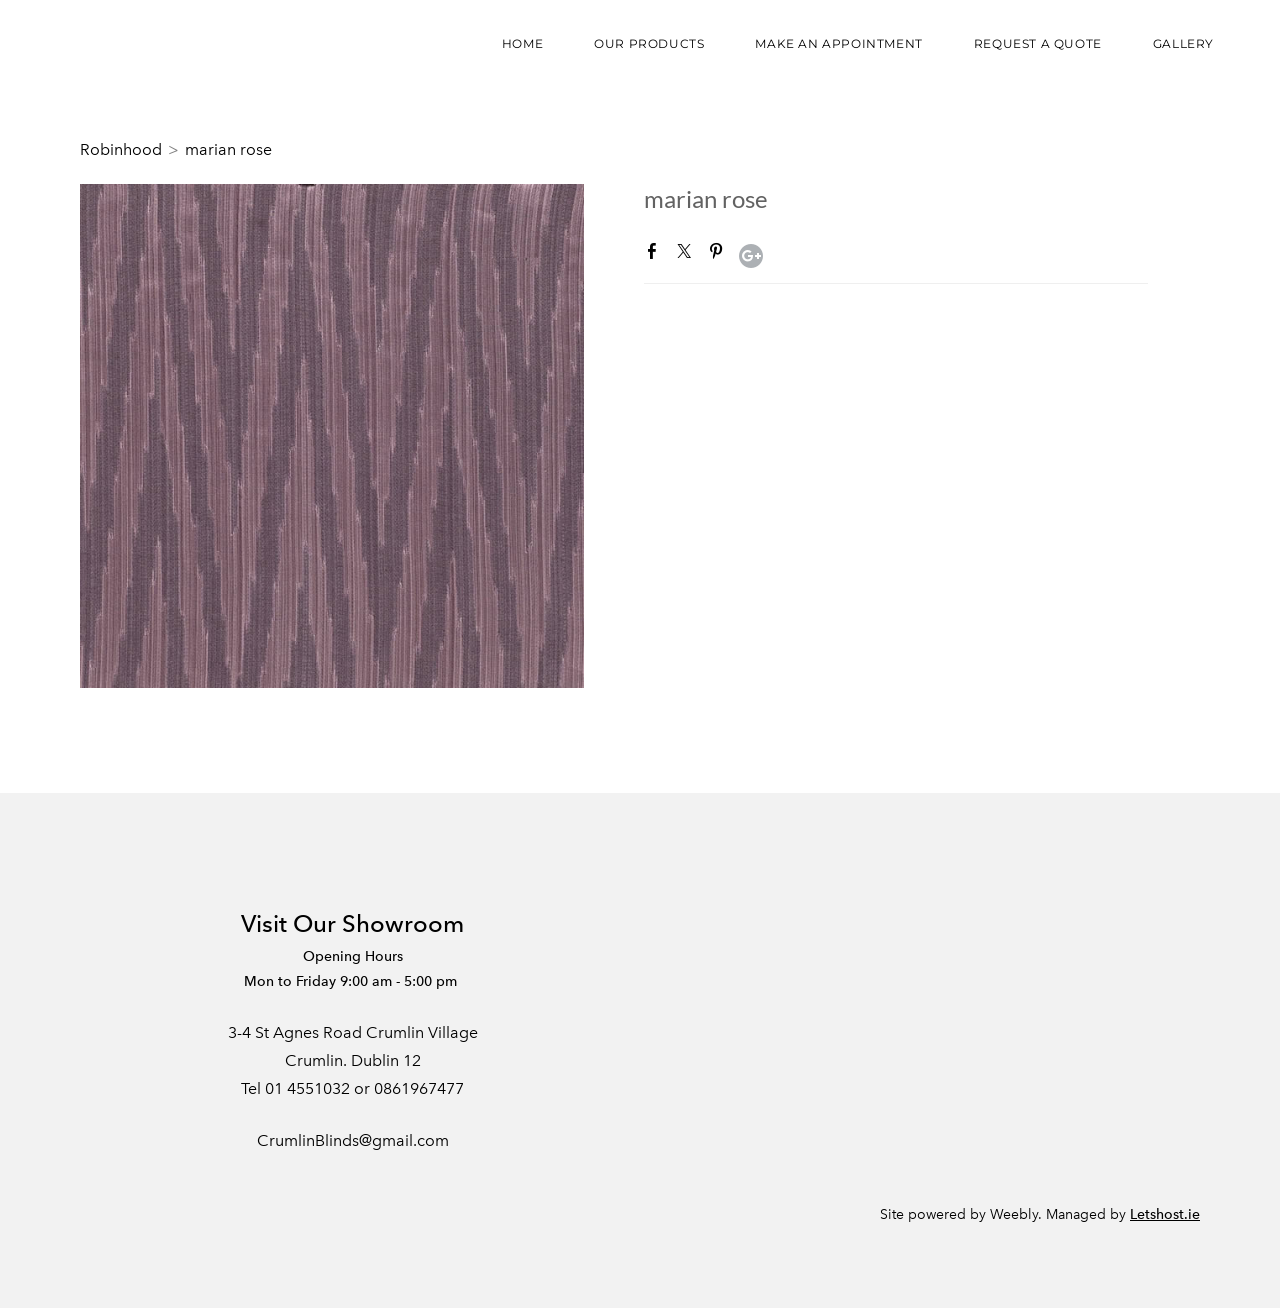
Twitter (688, 255)
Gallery (1183, 43)
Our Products (649, 43)
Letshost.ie (1165, 1214)
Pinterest (720, 255)
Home (522, 43)
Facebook (656, 255)
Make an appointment (838, 43)
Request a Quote (1038, 43)
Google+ (751, 256)
